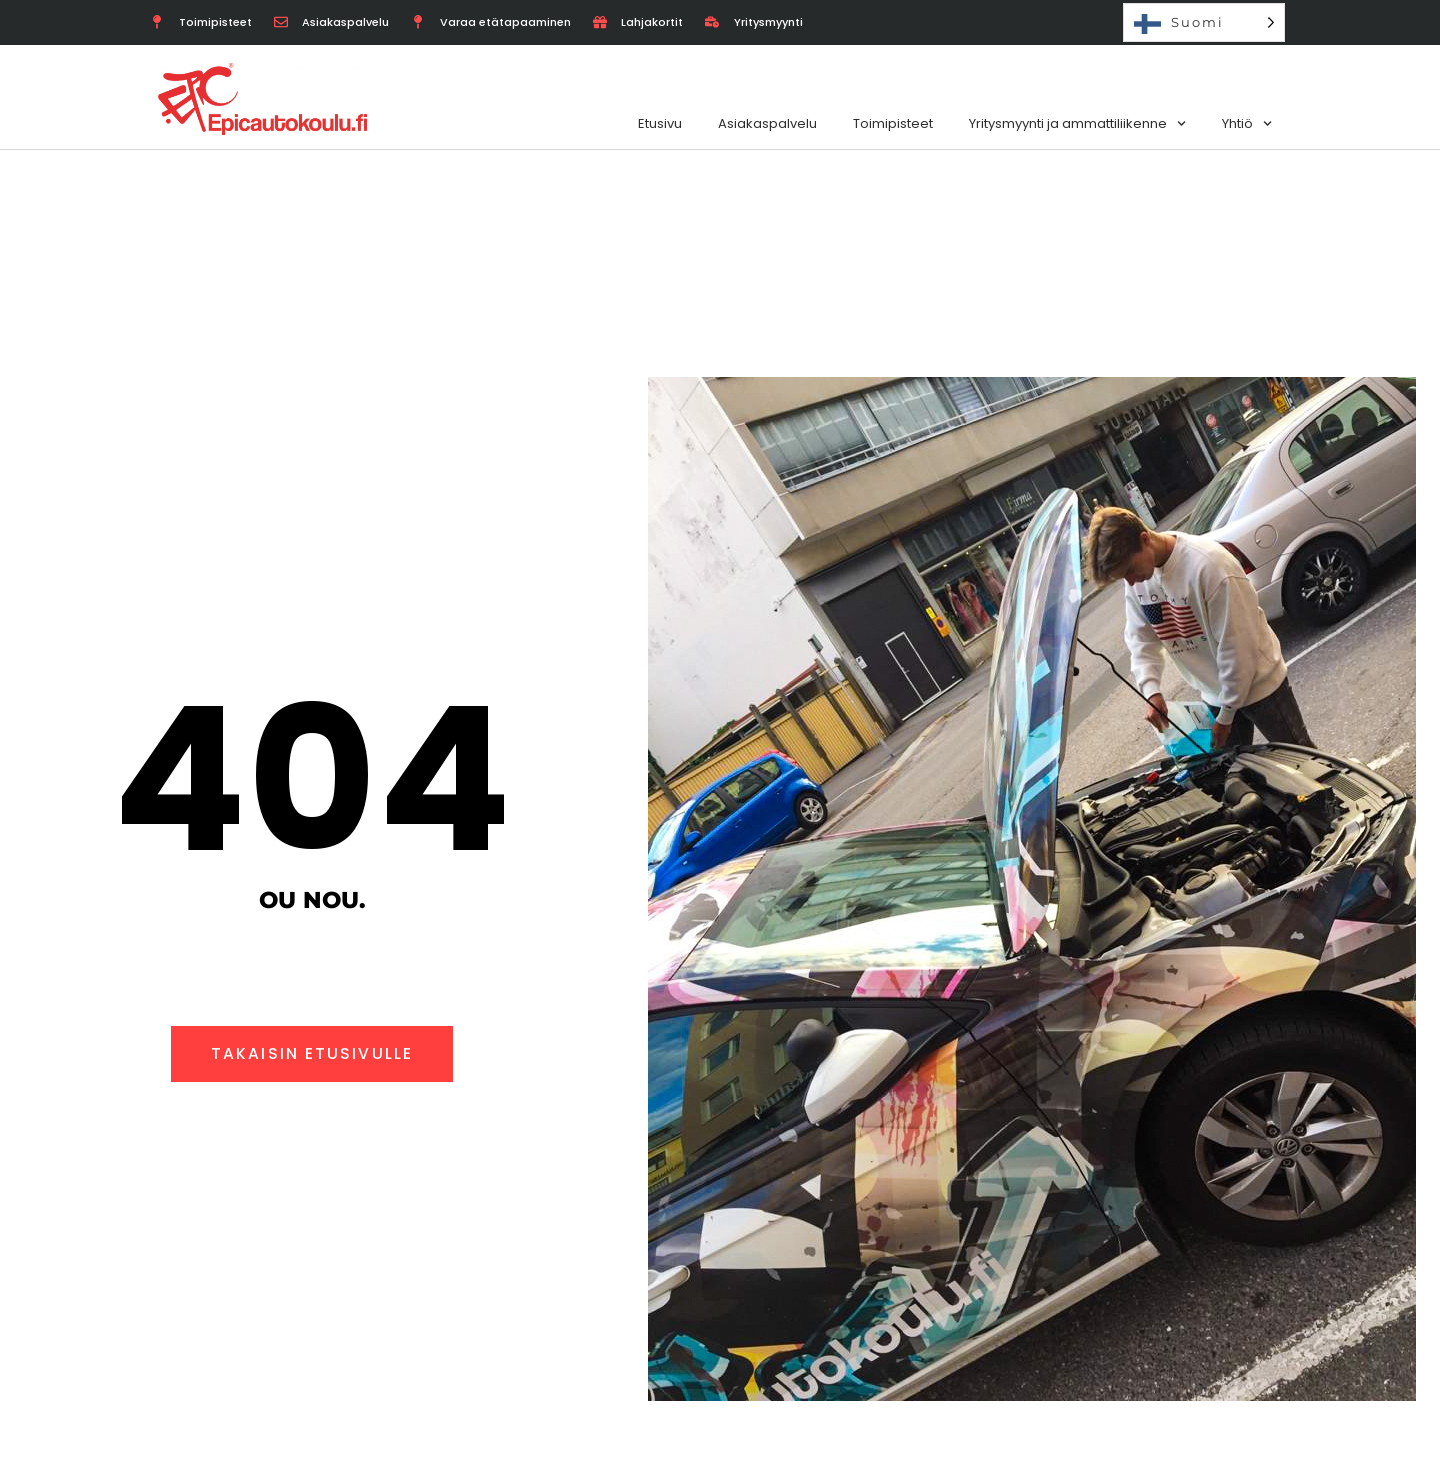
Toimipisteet (893, 123)
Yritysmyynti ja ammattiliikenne (1077, 123)
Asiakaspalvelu (767, 123)
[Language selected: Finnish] (1204, 22)
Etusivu (660, 123)
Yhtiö (1247, 123)
